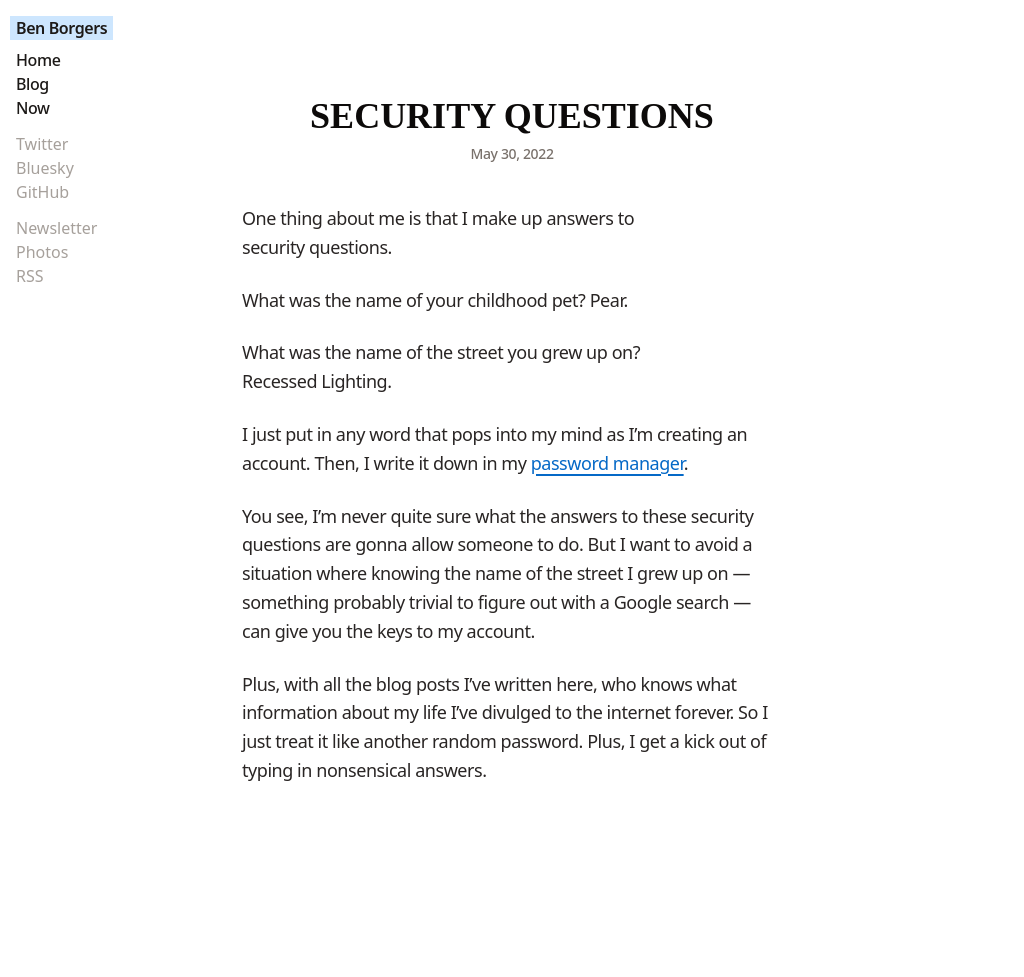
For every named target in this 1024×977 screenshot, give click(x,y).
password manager (607, 463)
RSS (30, 276)
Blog (32, 84)
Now (33, 108)
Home (38, 60)
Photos (42, 252)
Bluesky (45, 168)
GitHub (42, 192)
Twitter (42, 144)
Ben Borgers (61, 28)
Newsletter (56, 228)
